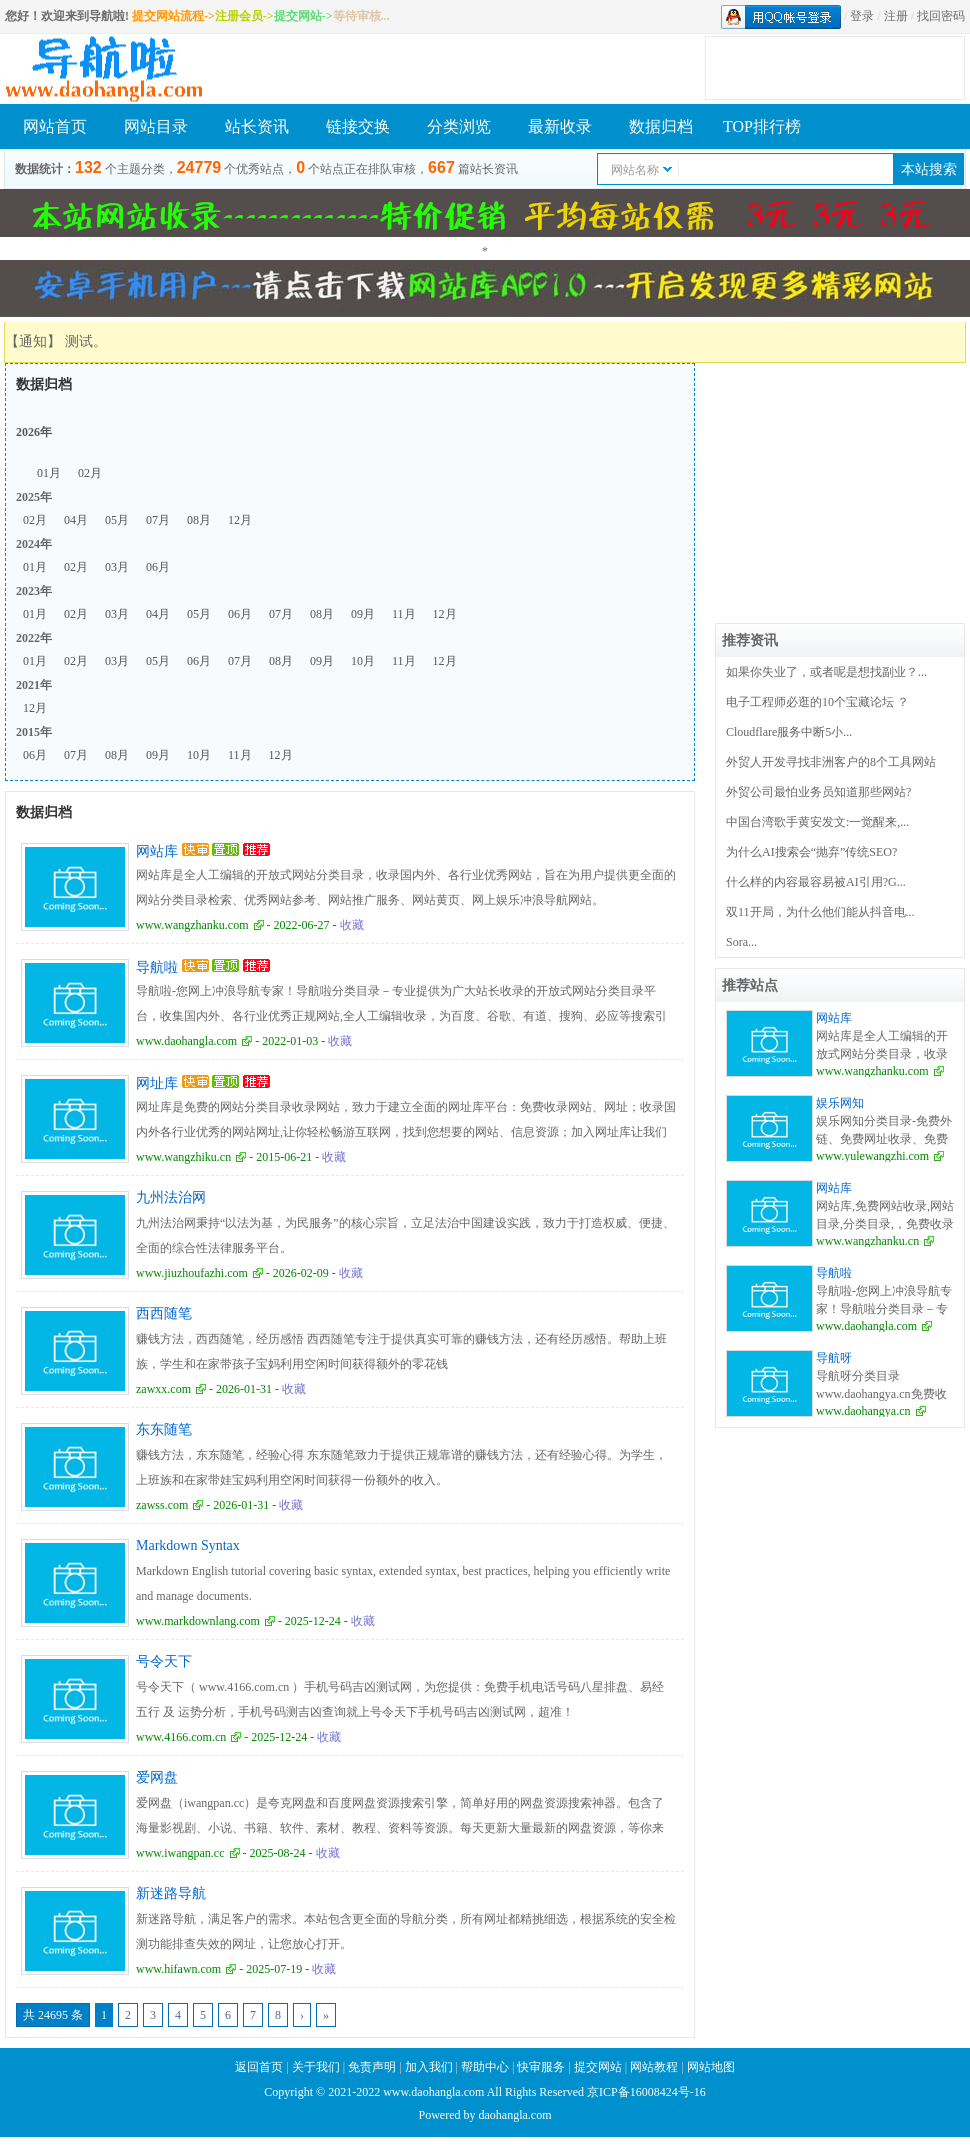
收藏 (352, 925)
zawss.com (162, 1505)
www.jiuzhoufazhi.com (192, 1273)
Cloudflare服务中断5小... (789, 732)
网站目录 (156, 126)
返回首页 (259, 2067)
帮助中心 (485, 2067)
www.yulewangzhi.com (872, 1156)
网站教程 (655, 2067)
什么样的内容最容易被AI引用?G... (816, 882)
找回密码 (941, 16)
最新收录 (560, 126)
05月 (117, 520)
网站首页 (55, 126)
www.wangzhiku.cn (183, 1157)
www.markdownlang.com (198, 1621)
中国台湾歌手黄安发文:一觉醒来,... (817, 822)
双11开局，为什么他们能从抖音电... (820, 912)
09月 (363, 614)
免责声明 (372, 2067)
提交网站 (598, 2067)
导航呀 (834, 1358)
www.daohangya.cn (863, 1411)
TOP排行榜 (762, 126)
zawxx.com (163, 1389)
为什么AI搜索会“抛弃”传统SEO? (811, 852)
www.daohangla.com (186, 1041)
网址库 (157, 1083)
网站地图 (711, 2067)
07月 (158, 520)
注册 (896, 16)
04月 (76, 520)
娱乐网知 (840, 1103)
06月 (158, 567)
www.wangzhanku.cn (867, 1241)
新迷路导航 (171, 1893)
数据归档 (661, 126)
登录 (862, 16)
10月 (363, 661)
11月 (404, 614)
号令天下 (164, 1661)
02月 (90, 473)
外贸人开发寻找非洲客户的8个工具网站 (831, 762)
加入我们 (429, 2067)
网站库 (157, 851)
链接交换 (358, 126)
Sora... (741, 942)
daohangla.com (515, 2115)
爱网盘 (157, 1777)
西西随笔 (164, 1313)
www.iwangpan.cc (180, 1853)
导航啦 (157, 967)
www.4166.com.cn (181, 1737)
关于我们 (316, 2067)
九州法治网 (171, 1197)
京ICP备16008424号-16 (646, 2092)
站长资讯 (257, 126)
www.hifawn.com (178, 1969)
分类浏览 (459, 126)
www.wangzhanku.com (192, 925)
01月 (49, 473)
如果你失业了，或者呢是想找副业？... (826, 672)
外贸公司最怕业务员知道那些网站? (818, 792)
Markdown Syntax (188, 1545)
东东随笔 (164, 1429)
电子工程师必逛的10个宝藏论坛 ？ (817, 702)
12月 (240, 520)
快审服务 (541, 2067)
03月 (117, 567)
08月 (199, 520)
